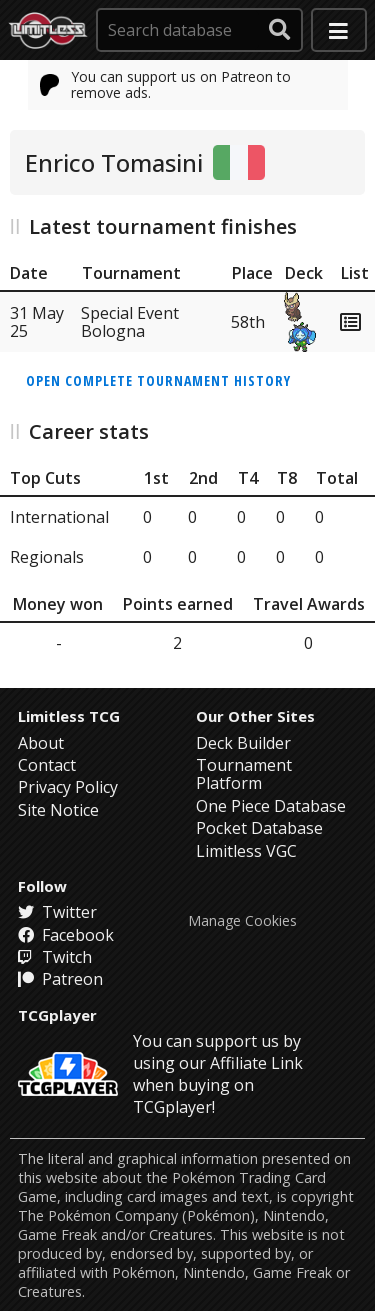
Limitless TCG (69, 716)
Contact (47, 765)
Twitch (55, 957)
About (41, 743)
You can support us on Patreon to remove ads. (166, 84)
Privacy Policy (68, 787)
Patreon (60, 979)
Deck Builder (243, 743)
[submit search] (280, 30)
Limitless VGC (246, 851)
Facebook (66, 935)
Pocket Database (259, 828)
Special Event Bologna (130, 322)
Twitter (57, 912)
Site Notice (58, 810)
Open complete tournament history (158, 380)
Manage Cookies (242, 921)
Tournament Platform (244, 774)
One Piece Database (271, 806)
